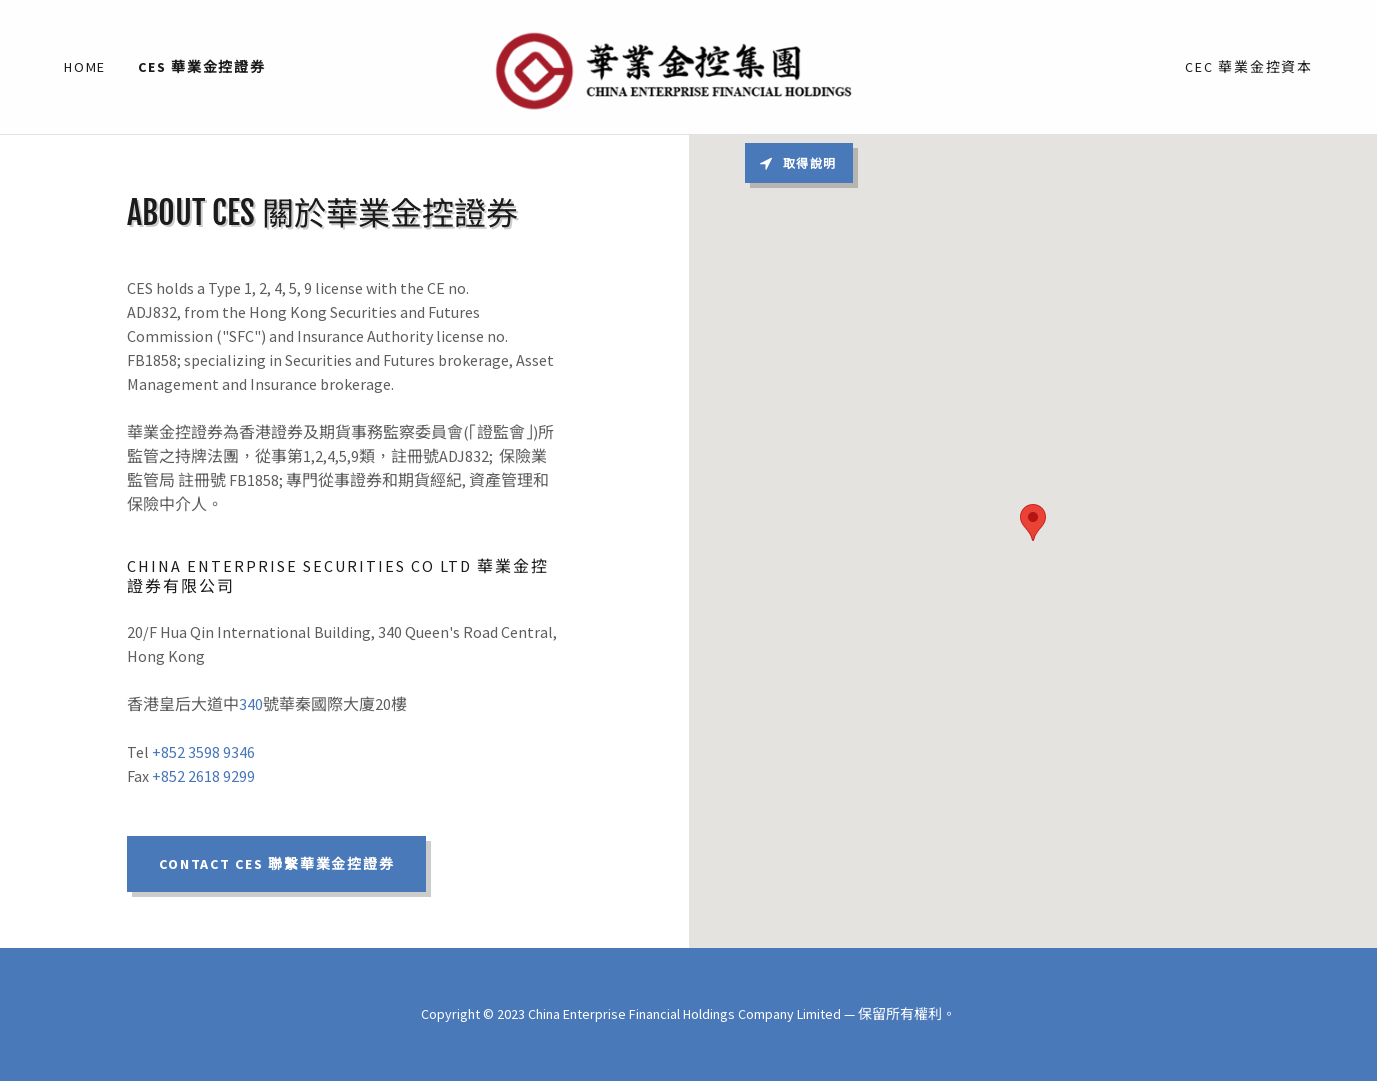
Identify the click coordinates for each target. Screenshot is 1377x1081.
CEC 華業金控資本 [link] (1249, 67)
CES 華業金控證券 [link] (202, 67)
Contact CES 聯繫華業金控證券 (276, 864)
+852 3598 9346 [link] (203, 752)
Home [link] (85, 67)
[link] (688, 65)
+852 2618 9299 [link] (203, 776)
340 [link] (251, 704)
